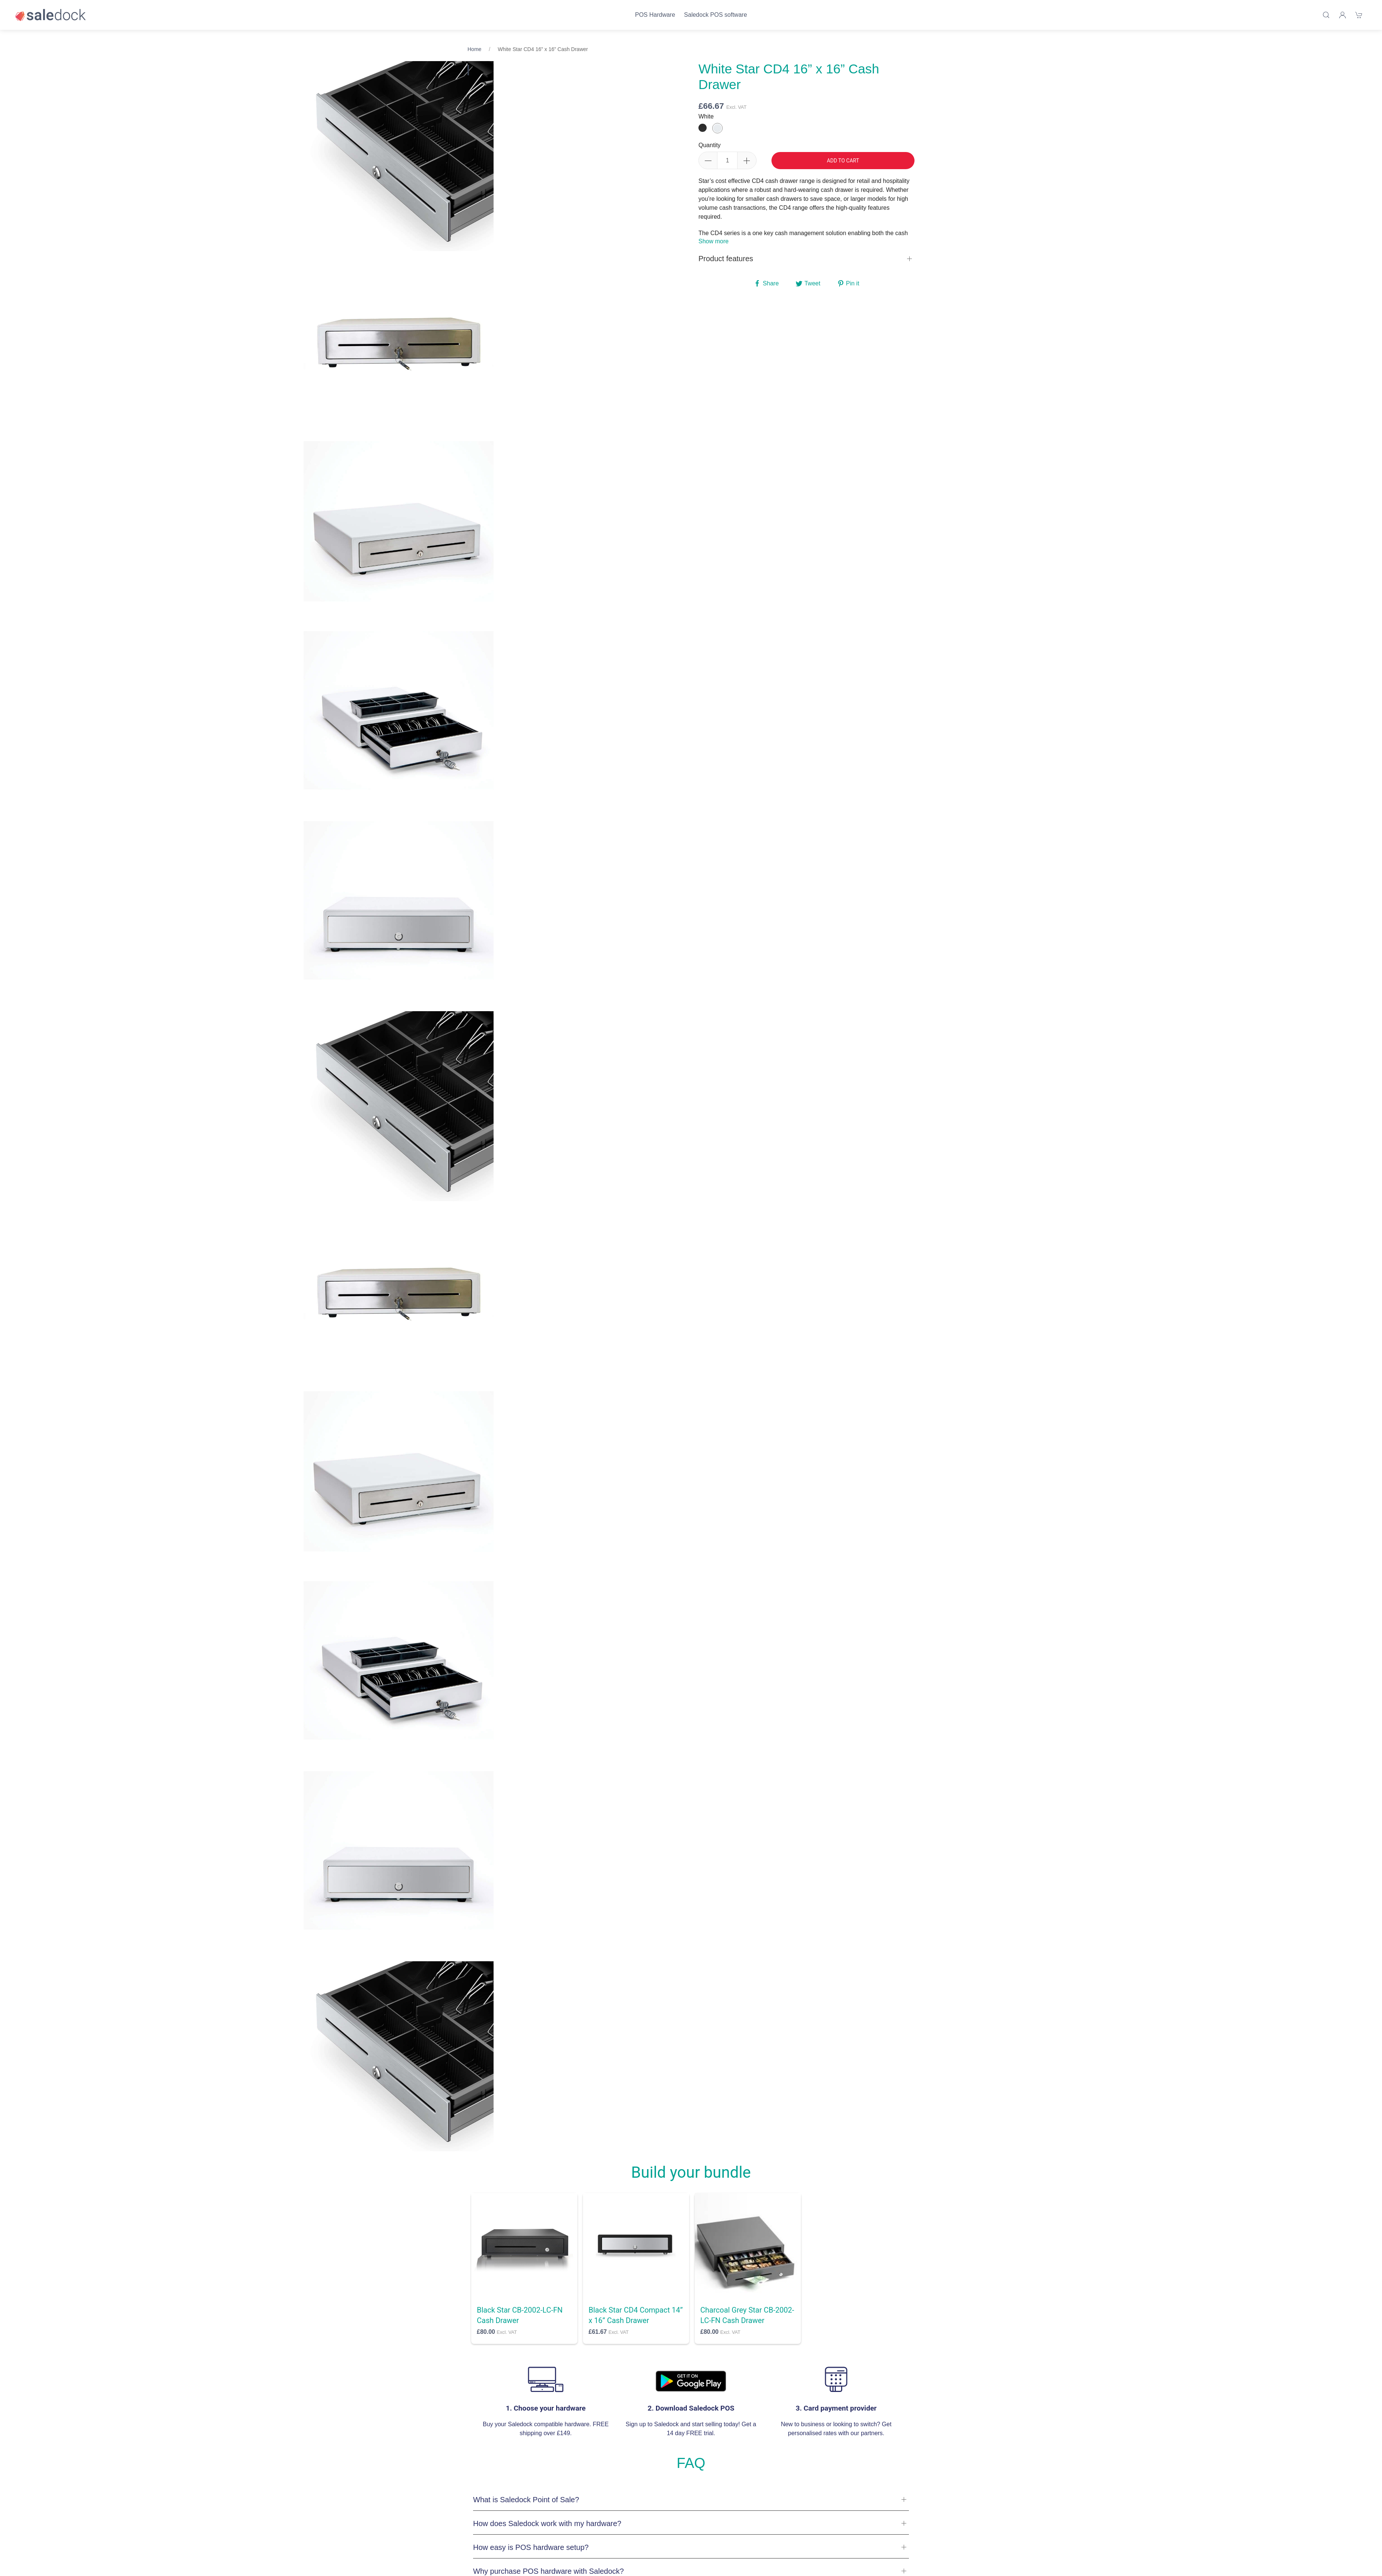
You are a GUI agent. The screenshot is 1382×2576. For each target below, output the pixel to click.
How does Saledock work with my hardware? (547, 2523)
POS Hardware (655, 15)
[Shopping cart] (1359, 15)
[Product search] (1326, 15)
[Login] (1342, 15)
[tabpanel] (399, 346)
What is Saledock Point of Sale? (526, 2500)
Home (474, 49)
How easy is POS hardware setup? (531, 2547)
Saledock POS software (715, 15)
